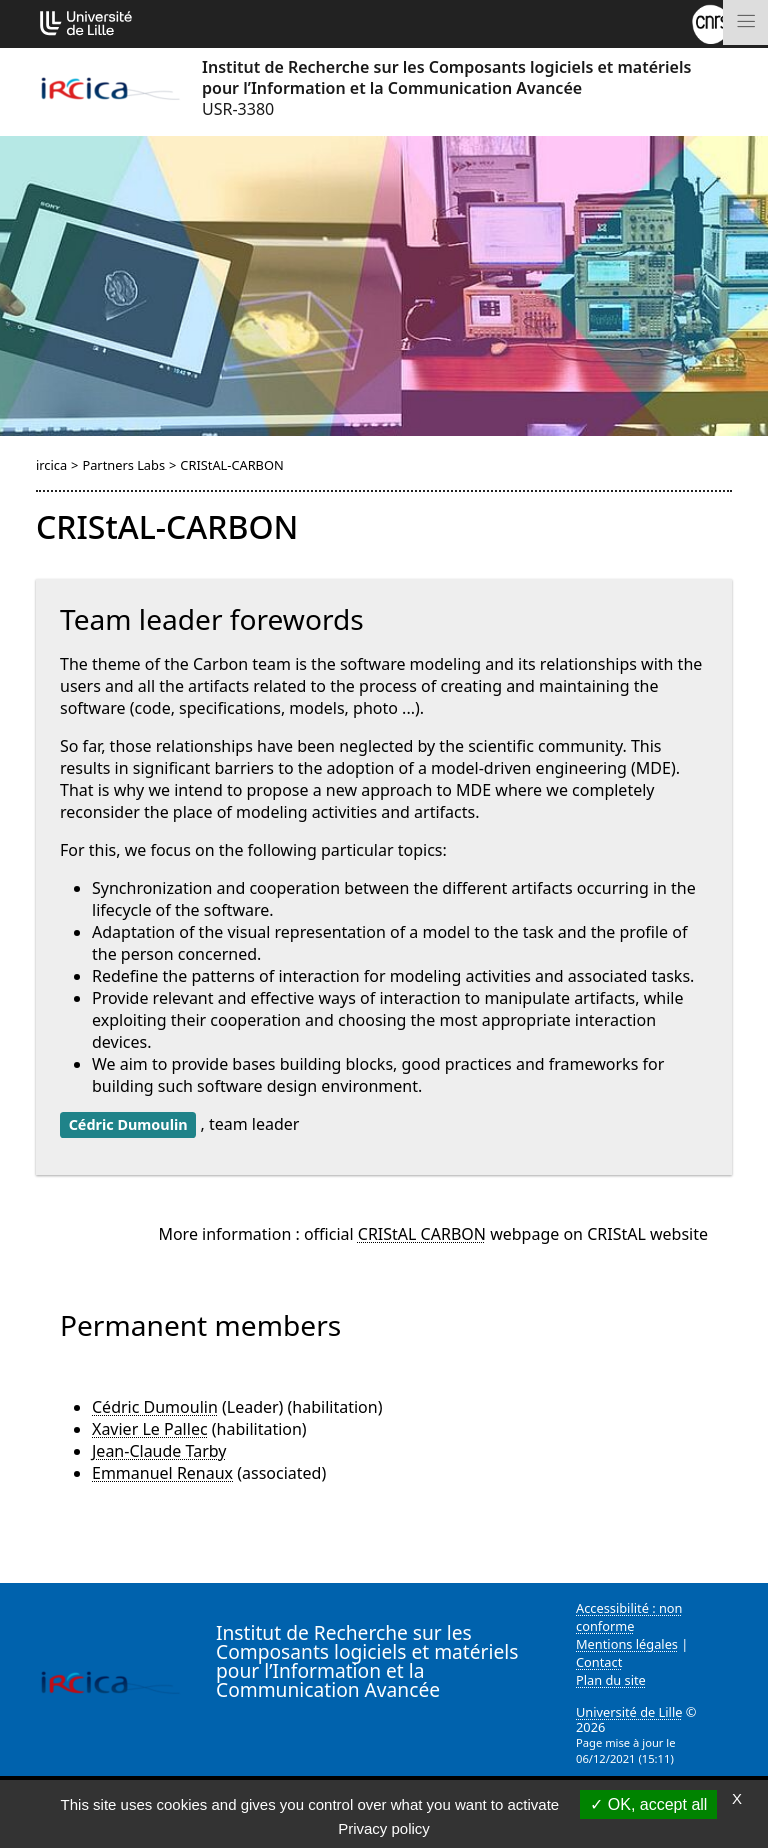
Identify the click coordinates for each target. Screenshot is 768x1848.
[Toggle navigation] (745, 22)
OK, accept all (648, 1804)
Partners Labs (123, 465)
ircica (51, 465)
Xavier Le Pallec (150, 1429)
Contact (599, 1662)
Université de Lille (629, 1712)
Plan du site (611, 1680)
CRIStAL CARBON (422, 1234)
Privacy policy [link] (384, 1828)
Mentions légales (627, 1644)
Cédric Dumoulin (155, 1407)
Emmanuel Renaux (162, 1473)
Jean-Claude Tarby (159, 1451)
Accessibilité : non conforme (629, 1617)
